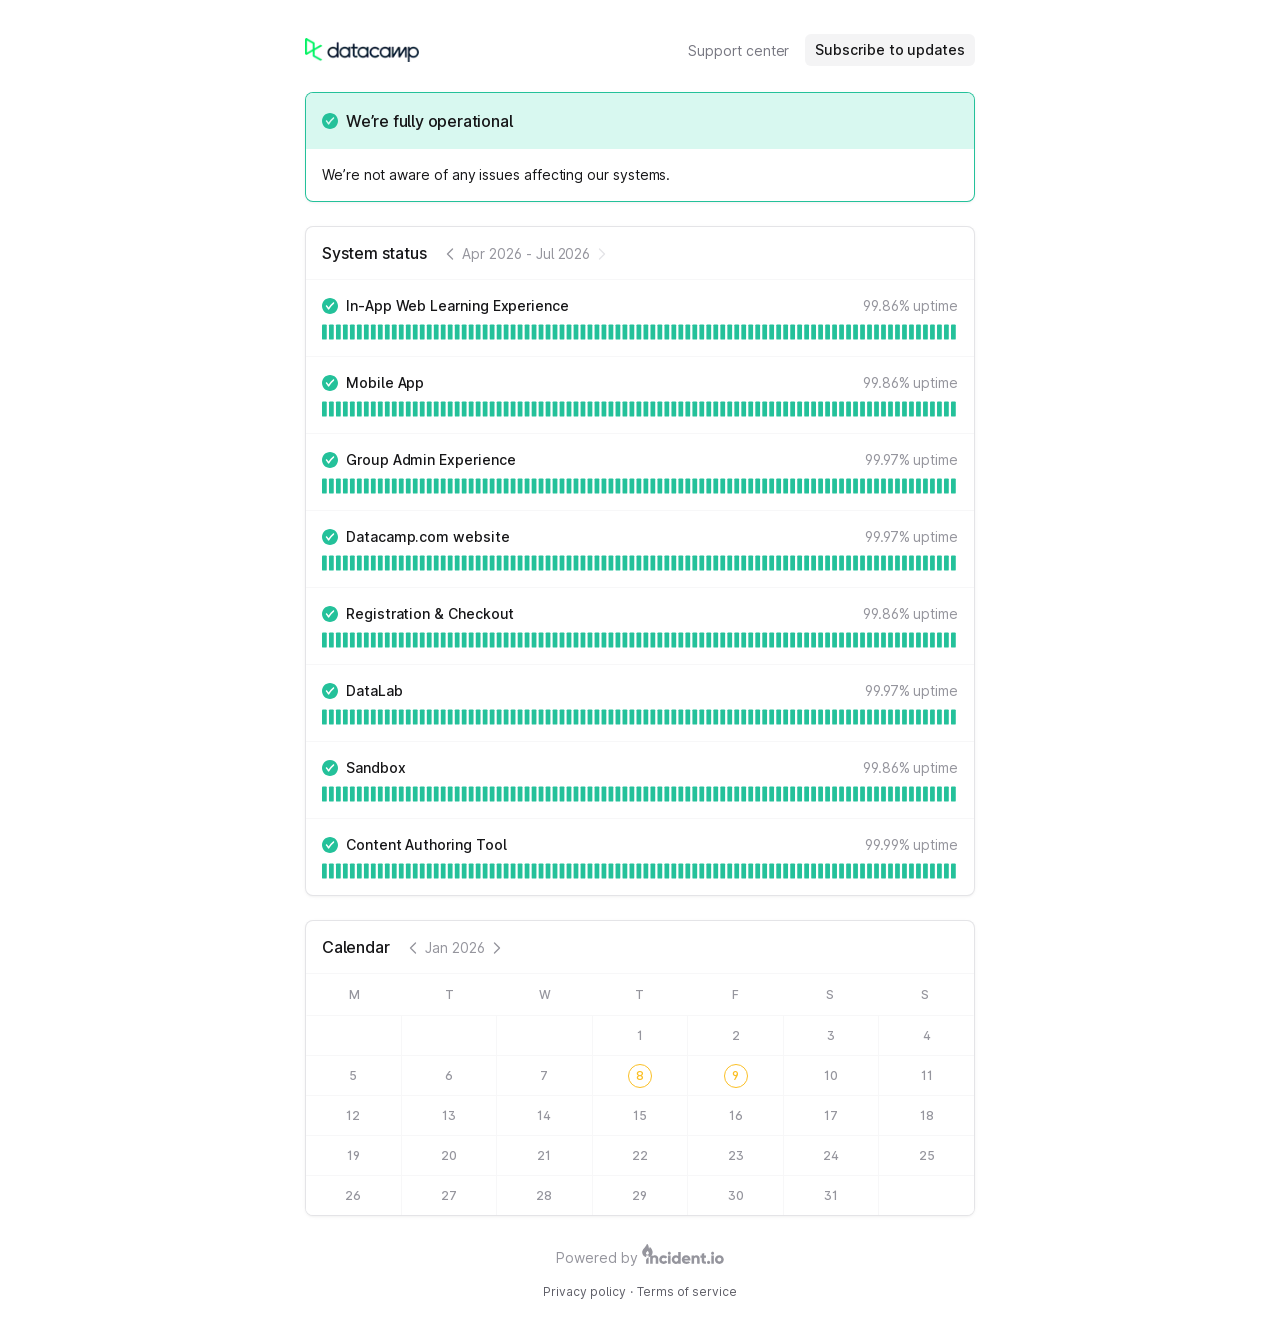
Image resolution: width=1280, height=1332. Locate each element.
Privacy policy (584, 1291)
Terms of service (687, 1291)
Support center (738, 50)
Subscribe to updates (890, 49)
